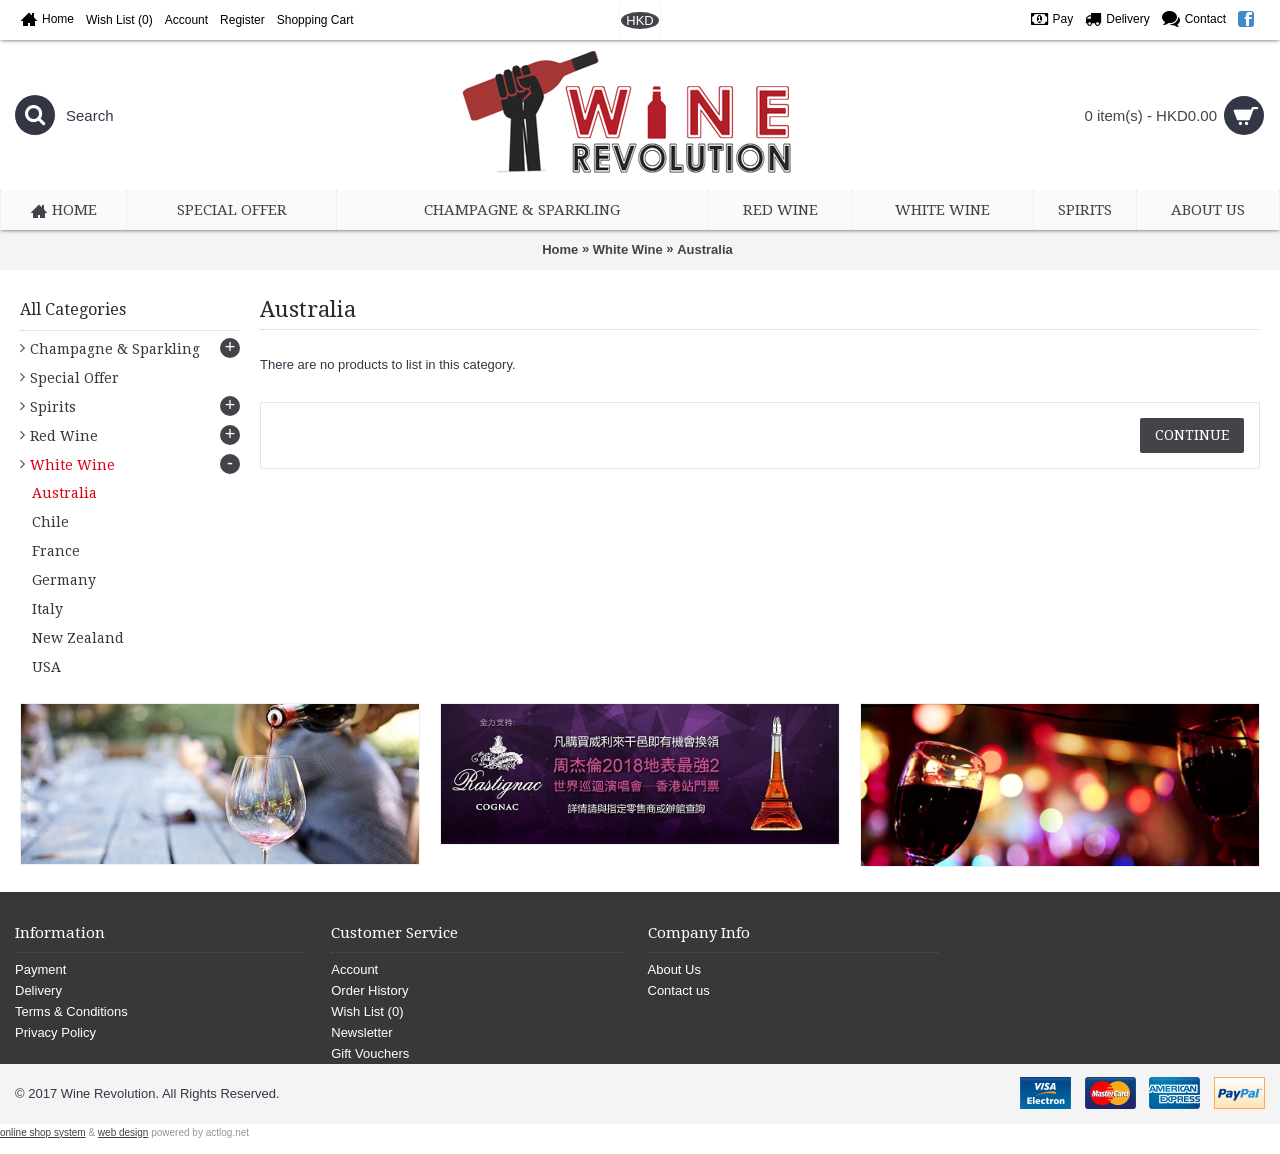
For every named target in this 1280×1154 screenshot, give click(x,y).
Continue (1192, 435)
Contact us (679, 990)
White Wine (628, 249)
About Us (674, 969)
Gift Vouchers (370, 1053)
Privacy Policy (55, 1032)
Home (560, 249)
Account (354, 969)
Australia (705, 249)
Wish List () (367, 1011)
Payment (40, 969)
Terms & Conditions (71, 1011)
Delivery (38, 990)
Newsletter (361, 1032)
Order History (369, 990)
